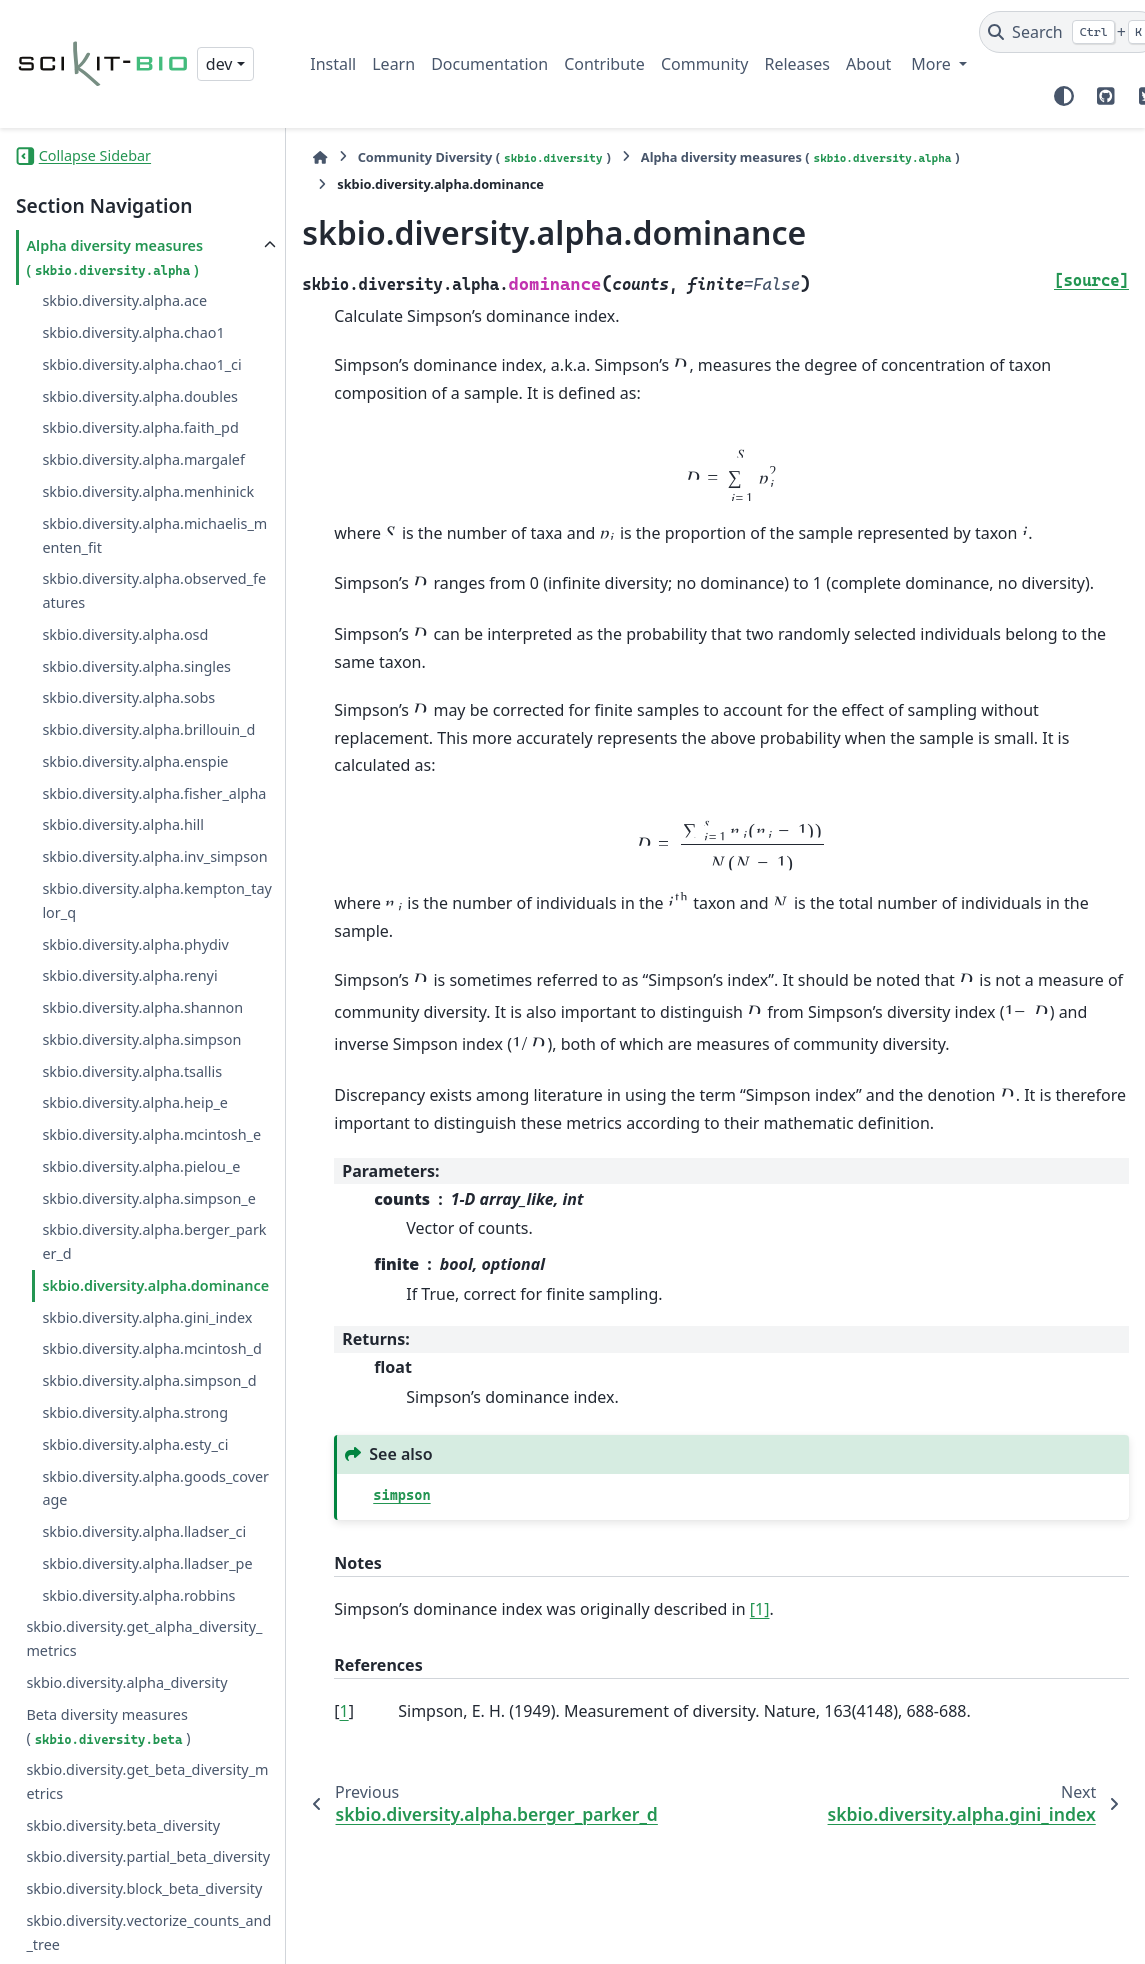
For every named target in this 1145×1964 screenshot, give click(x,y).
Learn (393, 64)
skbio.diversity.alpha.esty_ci (135, 1441)
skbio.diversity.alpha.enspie (135, 758)
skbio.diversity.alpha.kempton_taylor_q (156, 897)
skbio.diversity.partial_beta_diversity (148, 1853)
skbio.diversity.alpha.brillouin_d (148, 726)
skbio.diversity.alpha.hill (123, 821)
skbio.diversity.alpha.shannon (142, 1004)
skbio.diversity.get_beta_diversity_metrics (147, 1778)
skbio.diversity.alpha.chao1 (133, 329)
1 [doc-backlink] (344, 1711)
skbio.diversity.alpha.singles (136, 663)
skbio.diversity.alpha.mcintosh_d (151, 1345)
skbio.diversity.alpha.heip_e (135, 1099)
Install (333, 64)
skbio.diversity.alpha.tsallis (132, 1068)
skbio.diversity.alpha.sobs (128, 694)
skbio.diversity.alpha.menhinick (148, 488)
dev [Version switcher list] (219, 64)
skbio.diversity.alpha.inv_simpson (154, 853)
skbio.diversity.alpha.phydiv (135, 941)
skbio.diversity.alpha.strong (135, 1409)
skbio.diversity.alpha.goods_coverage (155, 1485)
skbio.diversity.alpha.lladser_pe (147, 1560)
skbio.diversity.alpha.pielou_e (141, 1163)
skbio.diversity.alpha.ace (124, 297)
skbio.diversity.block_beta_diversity (144, 1885)
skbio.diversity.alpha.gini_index (147, 1314)
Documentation (489, 64)
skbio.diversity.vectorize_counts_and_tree (148, 1929)
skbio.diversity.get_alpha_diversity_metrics (144, 1635)
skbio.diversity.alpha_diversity (126, 1679)
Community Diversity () (484, 157)
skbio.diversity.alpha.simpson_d (149, 1377)
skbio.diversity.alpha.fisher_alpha (154, 790)
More (933, 64)
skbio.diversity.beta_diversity (123, 1822)
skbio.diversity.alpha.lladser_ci (144, 1528)
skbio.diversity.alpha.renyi (129, 972)
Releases (796, 64)
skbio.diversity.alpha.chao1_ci (141, 361)
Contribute (604, 64)
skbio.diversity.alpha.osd (125, 631)
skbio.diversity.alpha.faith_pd (140, 424)
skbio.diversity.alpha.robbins (138, 1592)
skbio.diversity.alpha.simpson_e (148, 1195)
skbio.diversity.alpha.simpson (141, 1036)
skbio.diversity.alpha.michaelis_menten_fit (154, 532)
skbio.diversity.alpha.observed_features (154, 587)
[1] (760, 1609)
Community (705, 64)
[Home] (320, 157)
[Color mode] (1064, 96)
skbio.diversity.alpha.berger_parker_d (154, 1238)
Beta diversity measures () (108, 1723)
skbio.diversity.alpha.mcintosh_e (151, 1131)
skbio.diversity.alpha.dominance (155, 1282)
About (868, 64)
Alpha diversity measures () (114, 254)
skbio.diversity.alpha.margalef (143, 456)
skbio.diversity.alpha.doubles (140, 393)
